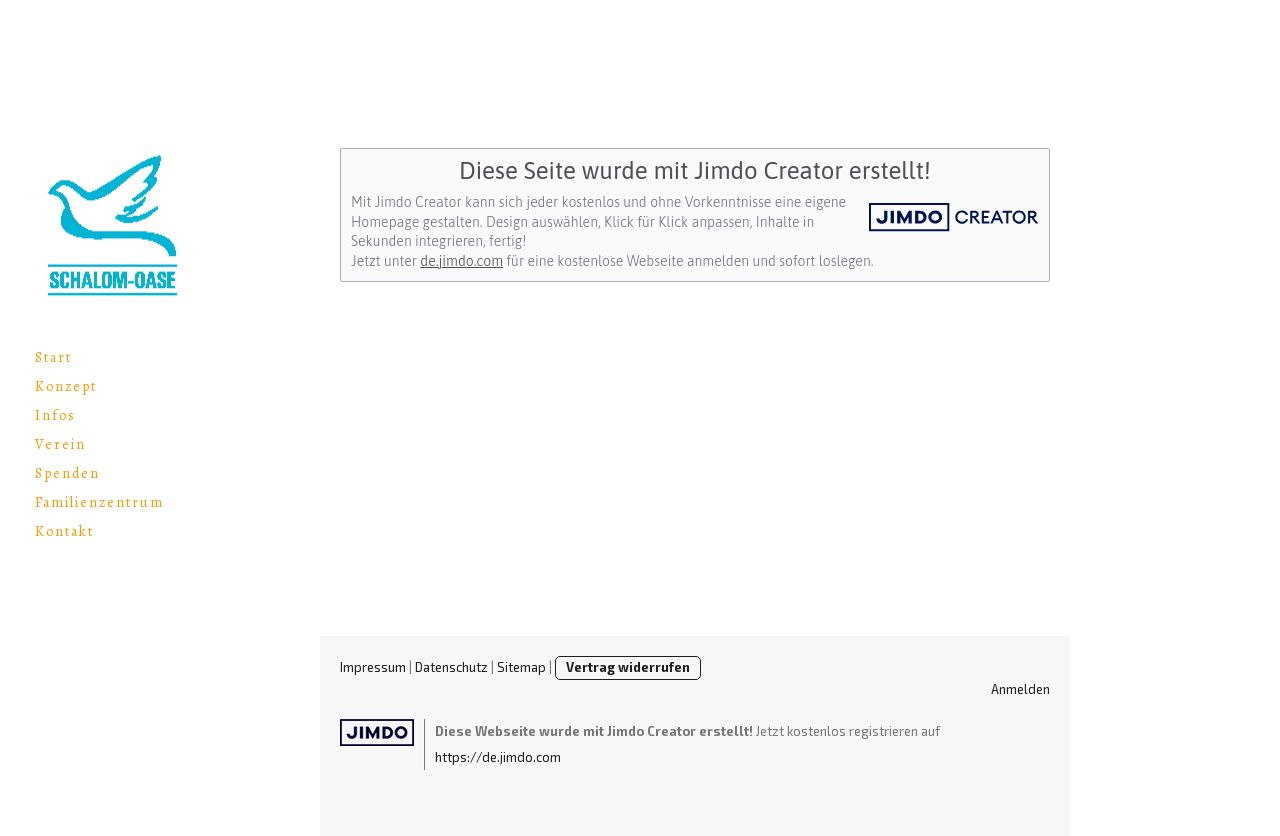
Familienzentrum (99, 502)
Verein (60, 444)
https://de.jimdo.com (498, 757)
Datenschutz (451, 667)
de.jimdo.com (461, 261)
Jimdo (377, 732)
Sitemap (521, 667)
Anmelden (1020, 689)
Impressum (373, 667)
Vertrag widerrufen (628, 667)
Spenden (67, 473)
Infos (55, 415)
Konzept (66, 386)
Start (53, 357)
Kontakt (64, 531)
